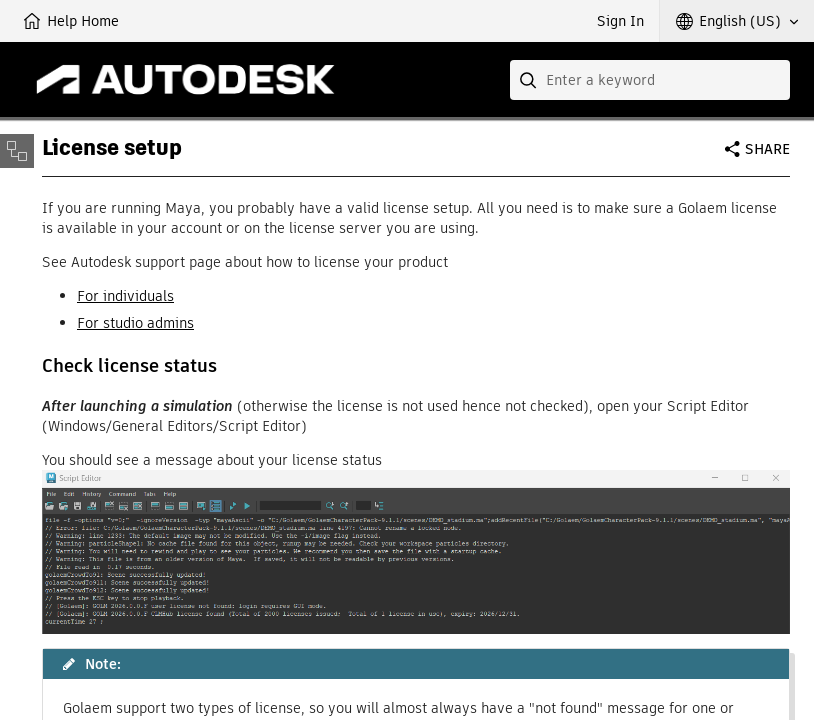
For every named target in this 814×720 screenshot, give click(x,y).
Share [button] (767, 149)
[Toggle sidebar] (17, 151)
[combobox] (650, 80)
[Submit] (530, 80)
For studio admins (135, 323)
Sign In (620, 21)
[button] (737, 21)
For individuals (125, 296)
